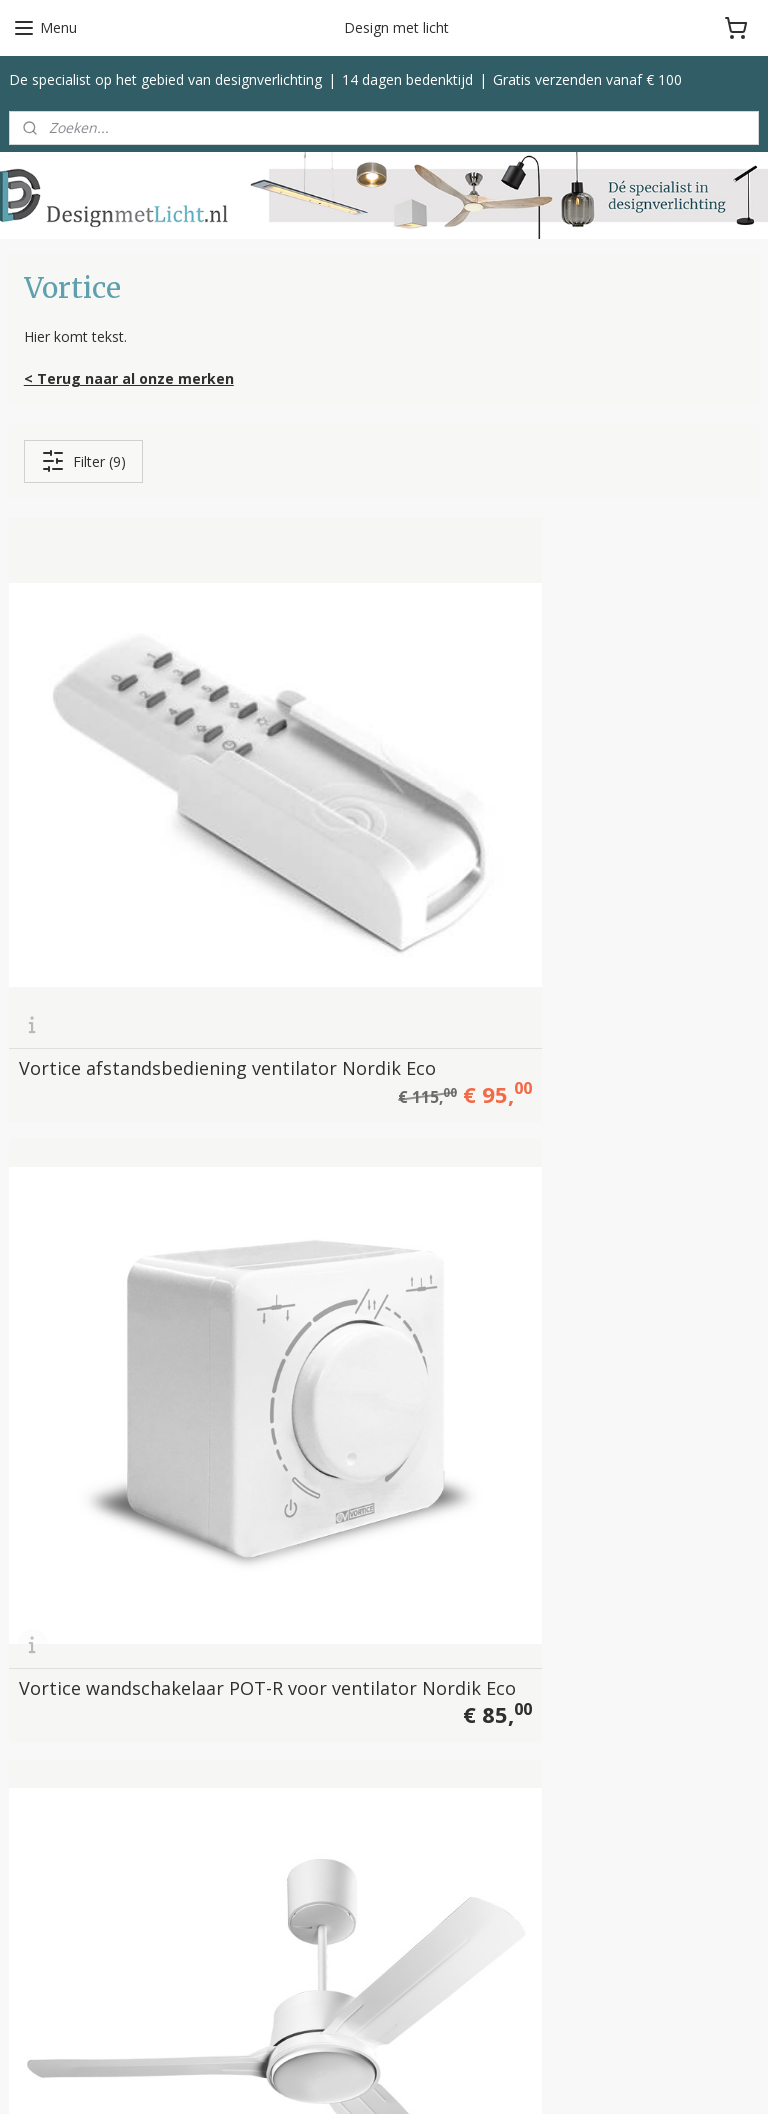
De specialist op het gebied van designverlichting (165, 79)
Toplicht (35, 1928)
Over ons (550, 1595)
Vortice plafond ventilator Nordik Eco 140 (111, 1081)
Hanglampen (306, 1595)
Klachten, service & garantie (611, 1662)
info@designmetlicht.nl (124, 1643)
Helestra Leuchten (68, 1884)
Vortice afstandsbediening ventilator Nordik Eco (111, 755)
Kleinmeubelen (312, 1752)
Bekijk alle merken (76, 1996)
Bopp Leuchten (58, 1839)
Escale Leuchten (61, 1861)
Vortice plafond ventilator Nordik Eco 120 (623, 755)
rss (498, 2077)
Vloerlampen (305, 1617)
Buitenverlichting (318, 1707)
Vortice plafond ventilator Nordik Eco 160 (367, 1081)
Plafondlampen (314, 1640)
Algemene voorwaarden (600, 1707)
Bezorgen (552, 1640)
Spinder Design (57, 1973)
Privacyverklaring (575, 1729)
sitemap (456, 2077)
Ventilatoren (304, 1729)
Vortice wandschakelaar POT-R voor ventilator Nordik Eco (377, 755)
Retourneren (561, 1685)
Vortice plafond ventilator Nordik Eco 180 (623, 1081)
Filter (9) (83, 462)
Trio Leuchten (54, 1951)
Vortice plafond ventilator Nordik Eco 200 (111, 1407)
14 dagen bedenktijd (407, 79)
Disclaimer (555, 1752)
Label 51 (36, 1906)
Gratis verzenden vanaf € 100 (587, 79)
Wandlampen (307, 1662)
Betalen (546, 1617)
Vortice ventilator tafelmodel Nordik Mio (628, 1416)
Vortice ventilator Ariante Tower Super (364, 1416)
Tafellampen (305, 1685)
